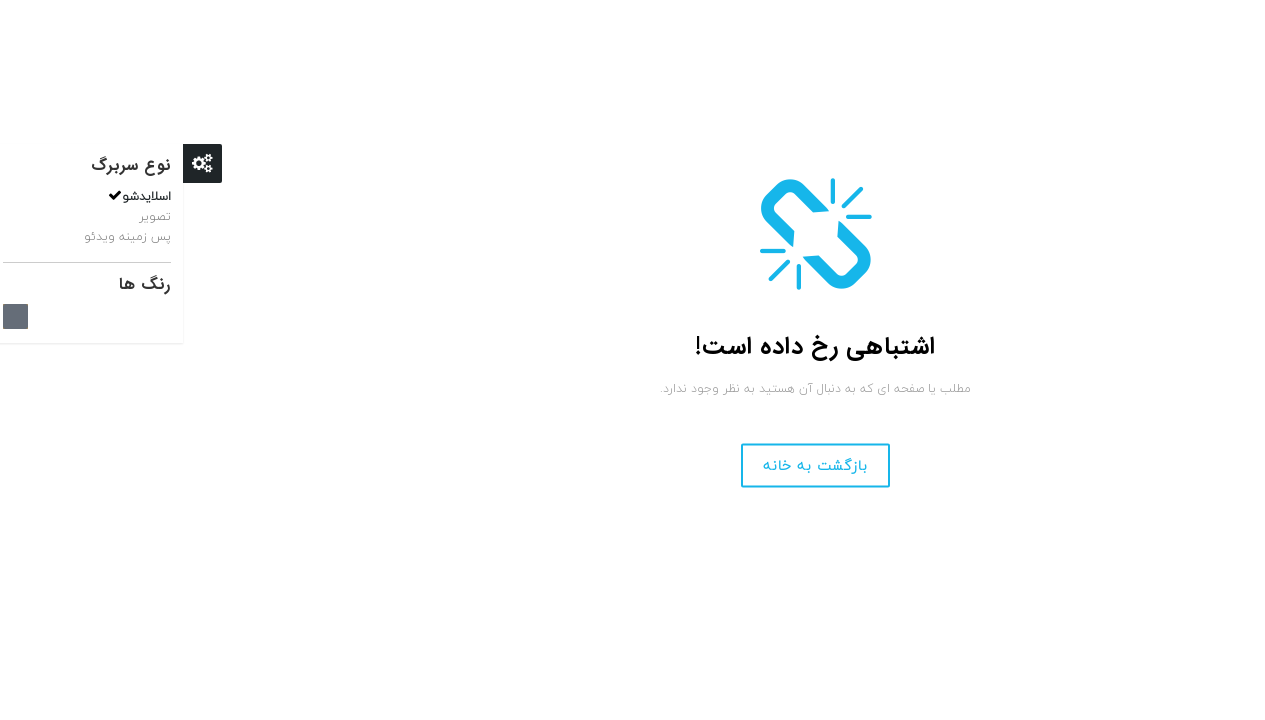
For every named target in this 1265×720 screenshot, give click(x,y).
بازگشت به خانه (632, 465)
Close (19, 163)
